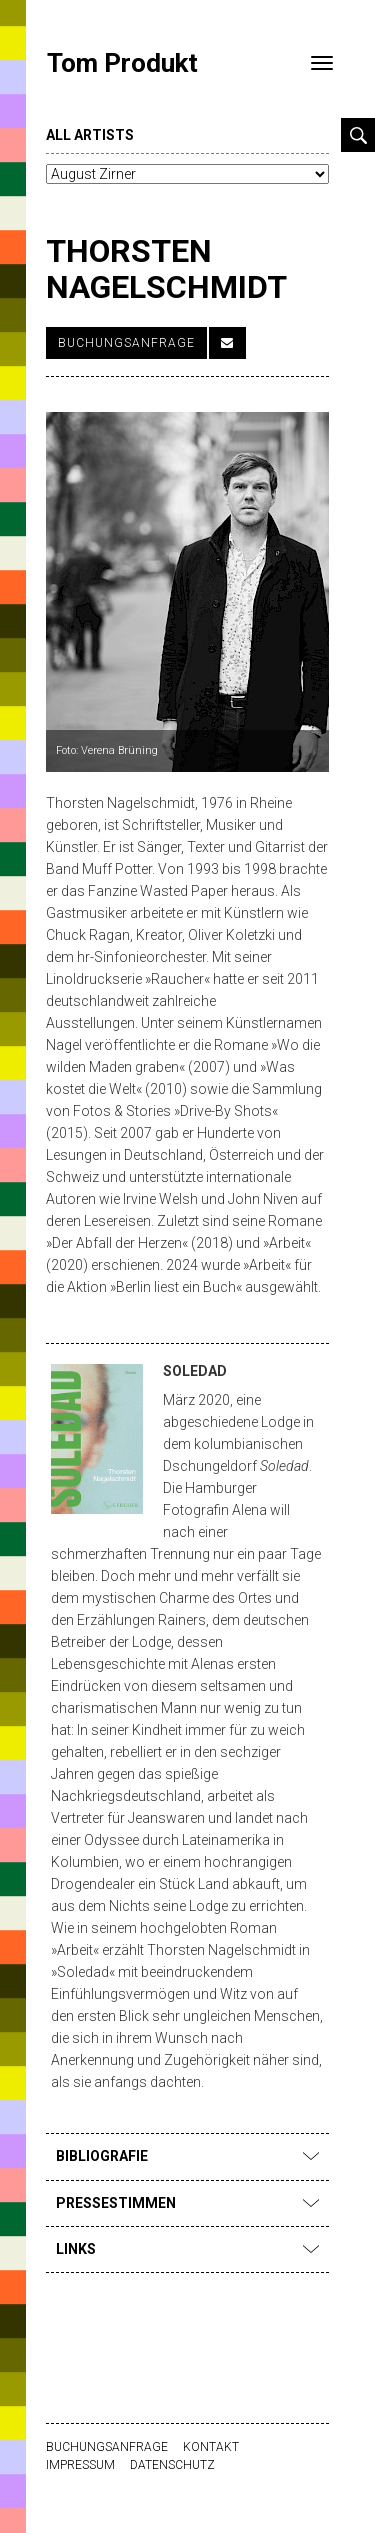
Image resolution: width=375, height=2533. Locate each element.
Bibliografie (187, 2156)
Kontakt (211, 2447)
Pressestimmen (187, 2203)
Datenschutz (172, 2465)
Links (187, 2249)
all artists (90, 135)
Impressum (80, 2465)
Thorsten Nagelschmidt (166, 268)
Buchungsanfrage (126, 343)
